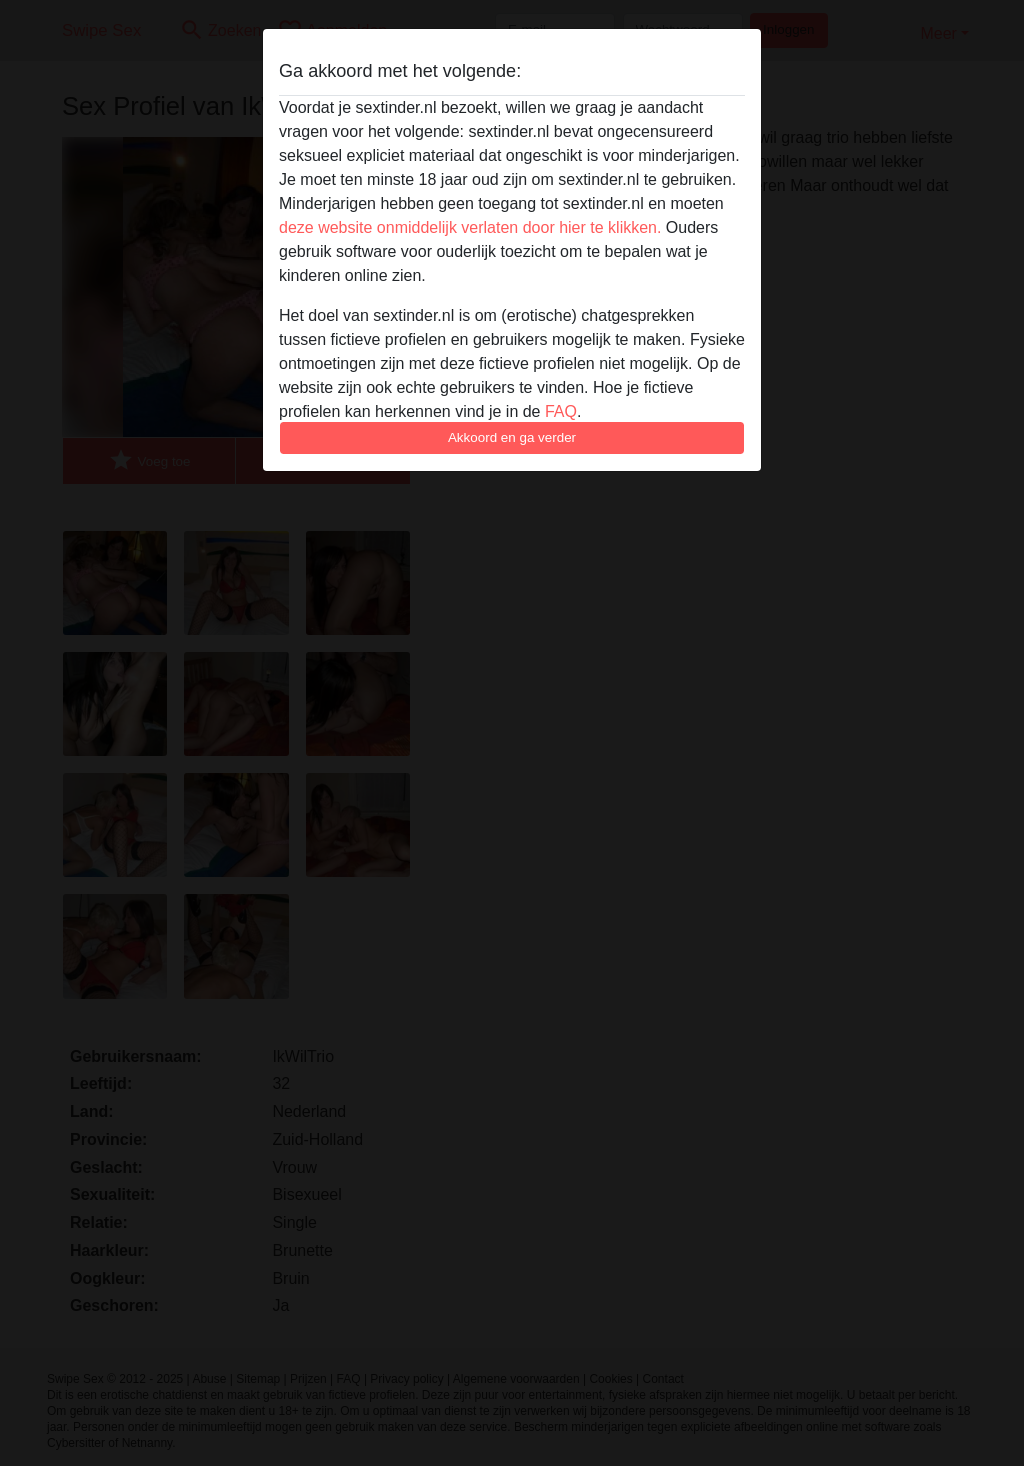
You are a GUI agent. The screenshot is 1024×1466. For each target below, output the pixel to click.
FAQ (561, 411)
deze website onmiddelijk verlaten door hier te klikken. (470, 227)
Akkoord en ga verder (512, 437)
